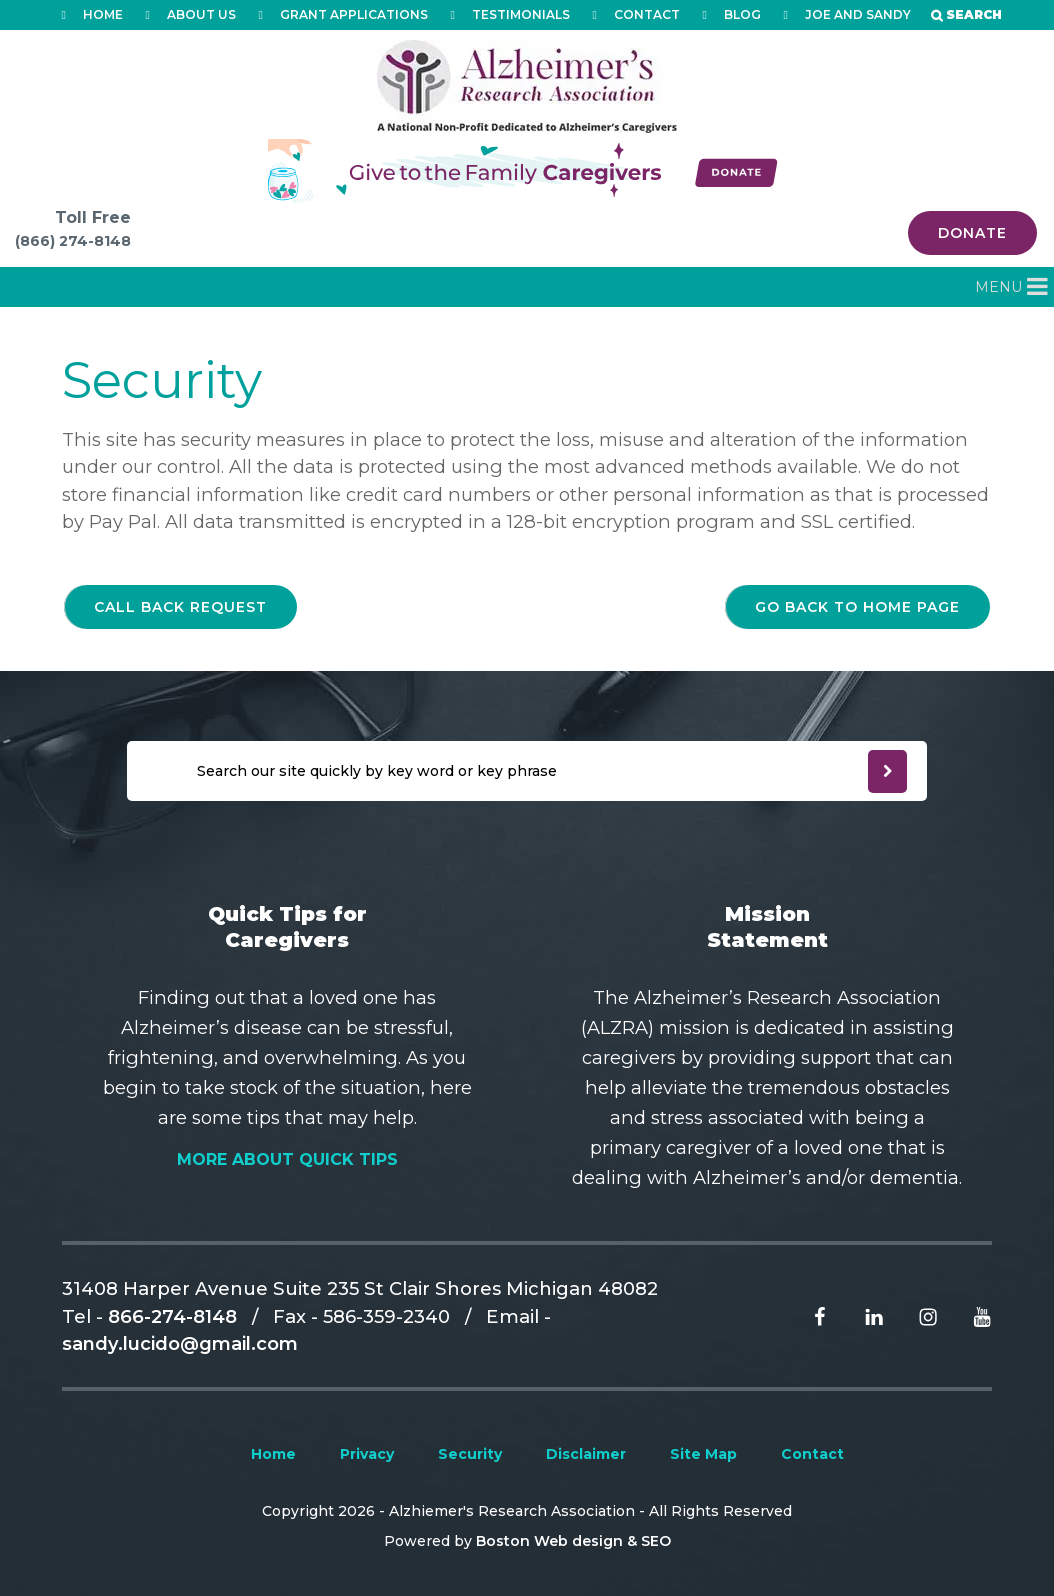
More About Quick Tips (287, 1159)
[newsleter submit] (887, 771)
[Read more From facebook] (805, 1316)
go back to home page (857, 607)
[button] (998, 287)
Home (273, 1454)
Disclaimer (586, 1454)
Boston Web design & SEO (573, 1541)
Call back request (180, 607)
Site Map (703, 1454)
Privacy (367, 1454)
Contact (812, 1454)
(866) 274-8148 (73, 241)
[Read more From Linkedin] (859, 1316)
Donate (972, 233)
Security (470, 1454)
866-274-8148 (172, 1316)
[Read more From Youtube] (967, 1316)
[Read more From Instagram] (913, 1316)
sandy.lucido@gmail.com (180, 1343)
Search (974, 14)
